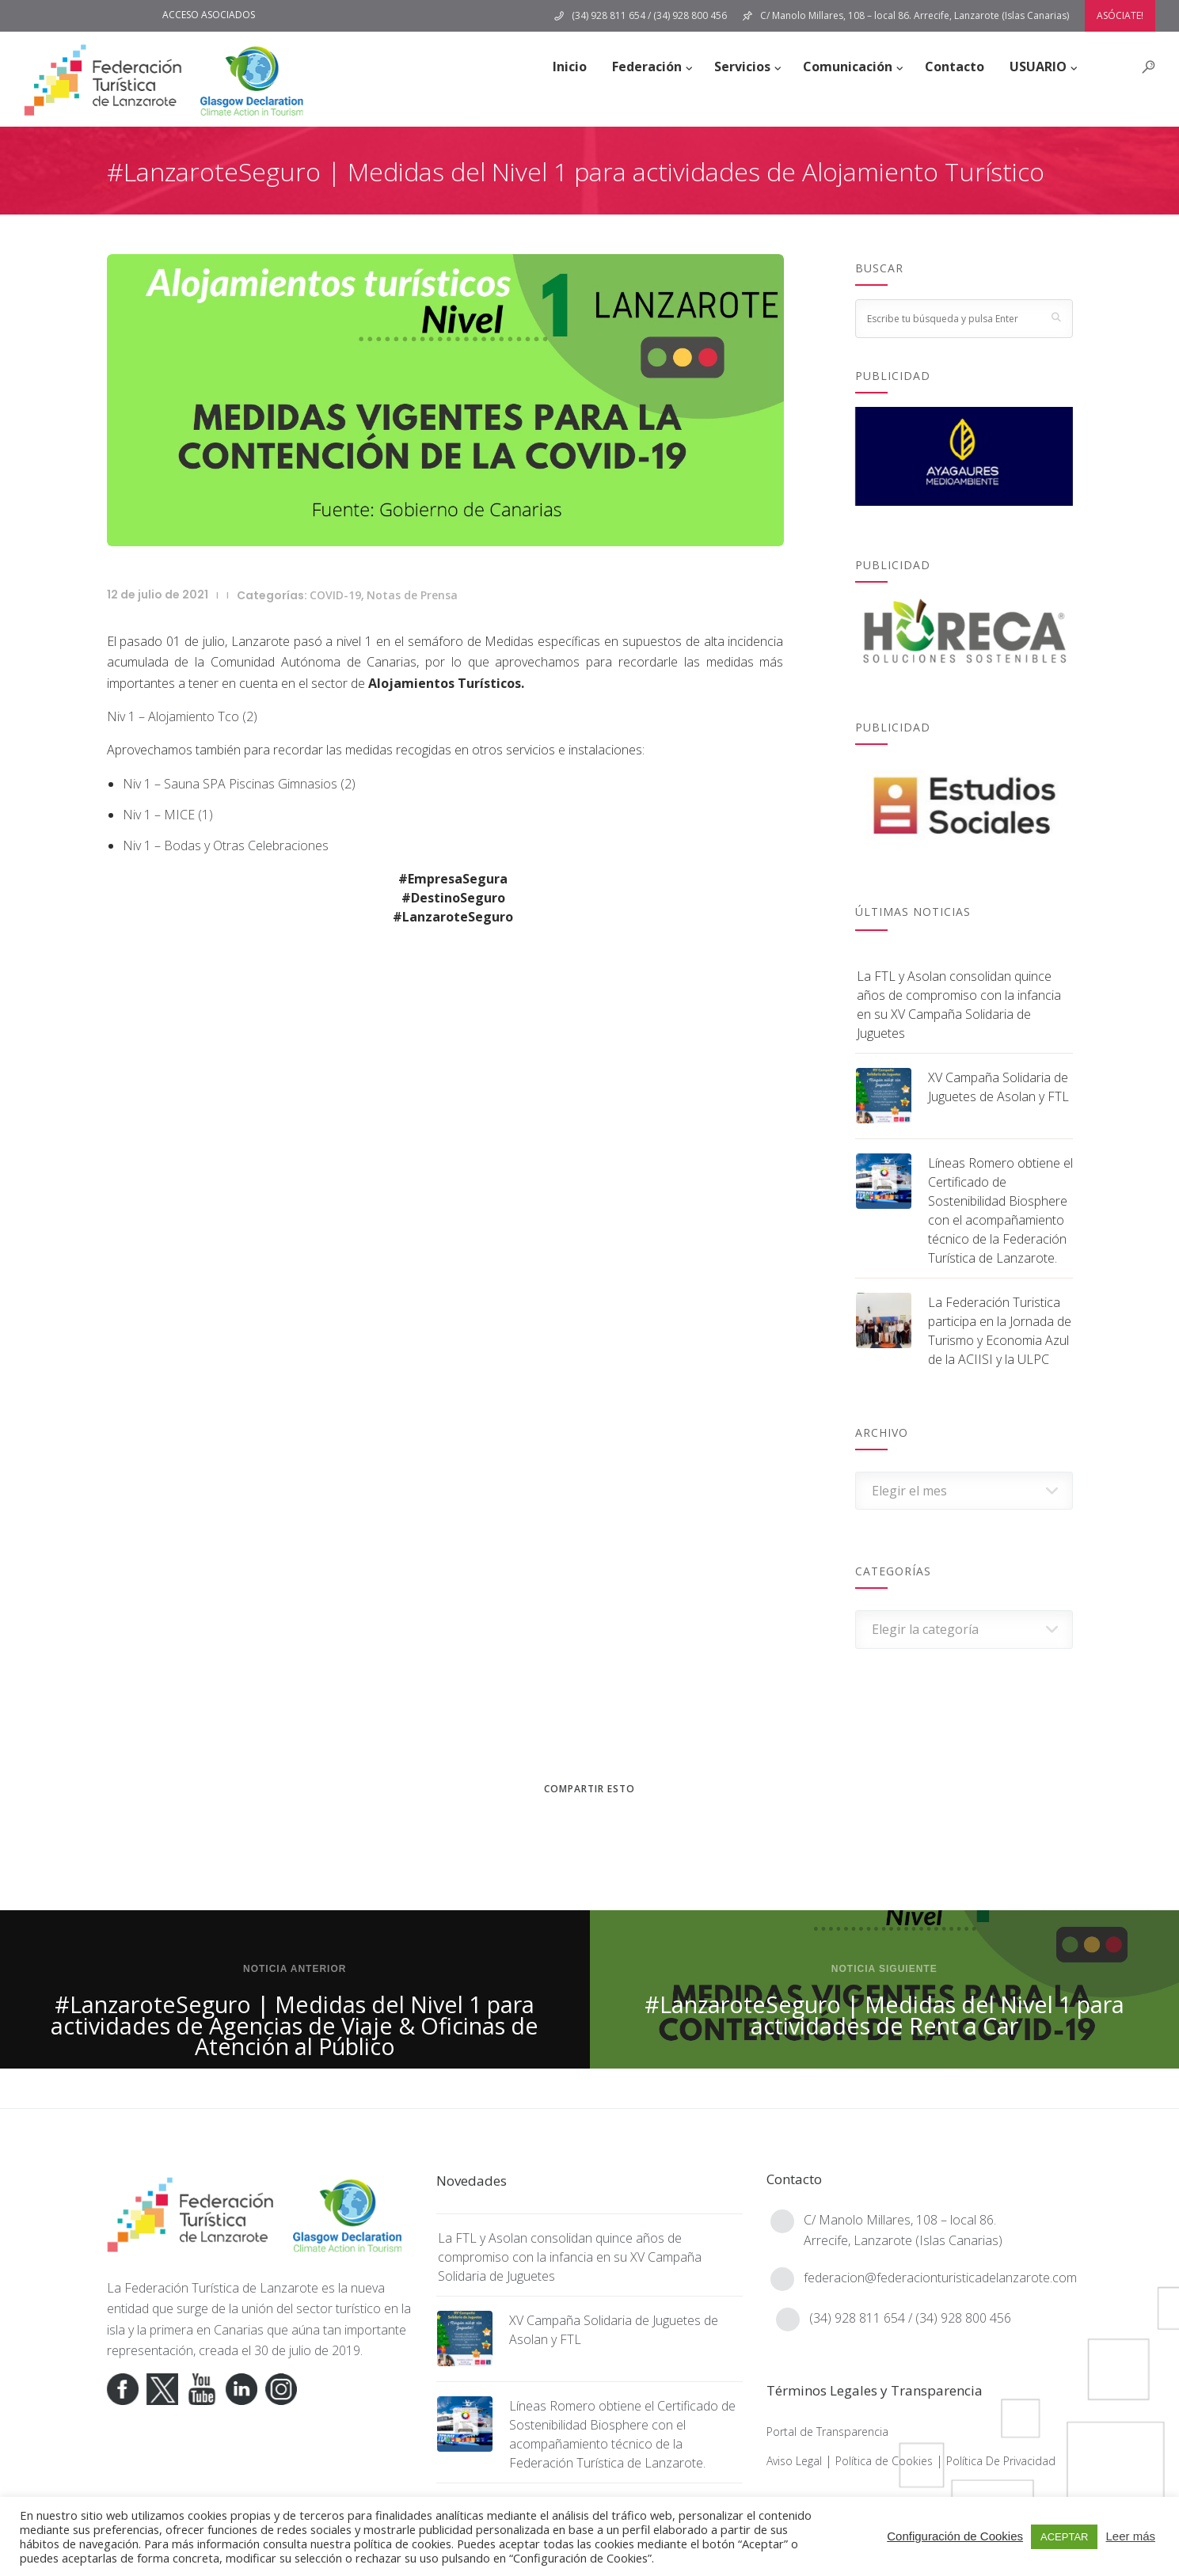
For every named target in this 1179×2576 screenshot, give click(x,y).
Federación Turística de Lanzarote (221, 2288)
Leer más (1130, 2536)
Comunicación (847, 66)
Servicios (742, 66)
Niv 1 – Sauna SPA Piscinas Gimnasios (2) (239, 783)
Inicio (570, 66)
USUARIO (1038, 66)
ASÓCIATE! (1120, 15)
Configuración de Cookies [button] (955, 2536)
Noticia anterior (294, 1968)
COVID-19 (335, 594)
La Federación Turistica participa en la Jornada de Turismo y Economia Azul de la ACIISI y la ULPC (999, 1331)
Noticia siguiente (884, 1968)
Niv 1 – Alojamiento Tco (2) (182, 716)
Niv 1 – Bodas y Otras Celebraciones (226, 845)
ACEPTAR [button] (1064, 2537)
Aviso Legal (794, 2460)
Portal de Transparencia (827, 2431)
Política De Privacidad (1000, 2460)
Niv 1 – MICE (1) (168, 814)
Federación (647, 66)
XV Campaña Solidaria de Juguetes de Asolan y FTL (998, 1087)
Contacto (954, 66)
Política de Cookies (884, 2460)
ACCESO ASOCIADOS (208, 14)
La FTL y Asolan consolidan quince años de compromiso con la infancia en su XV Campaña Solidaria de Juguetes (959, 1004)
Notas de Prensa (412, 594)
